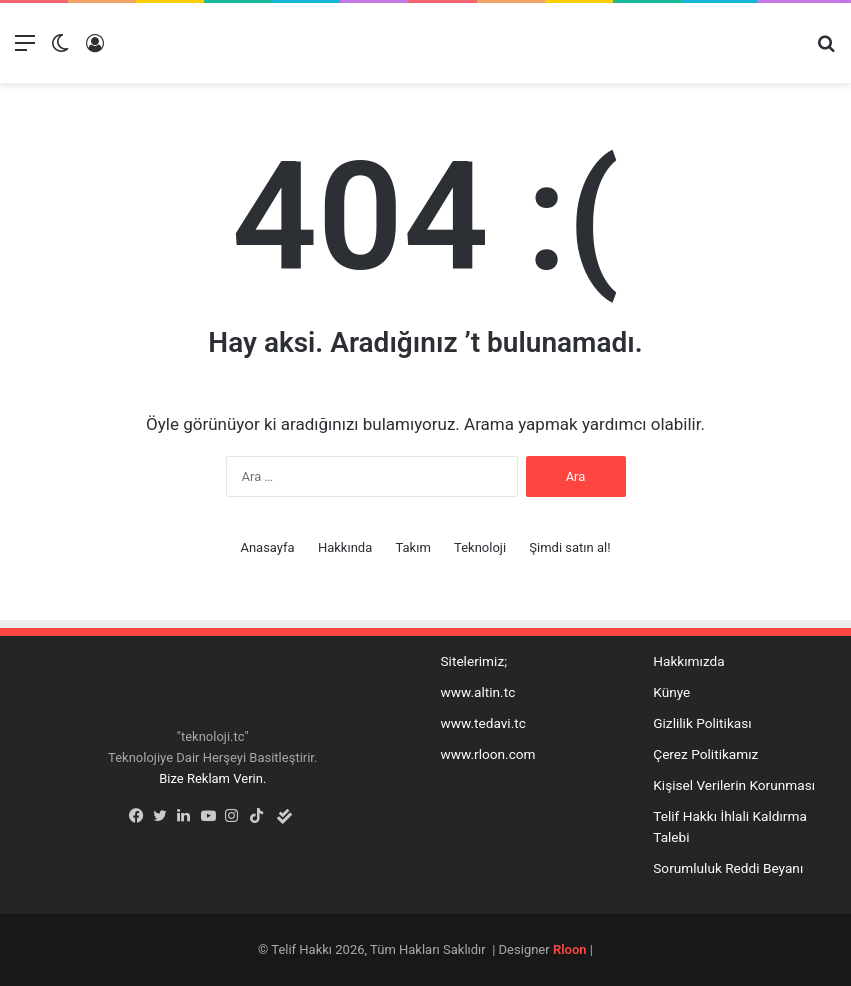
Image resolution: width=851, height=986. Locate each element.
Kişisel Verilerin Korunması (734, 785)
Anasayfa (267, 547)
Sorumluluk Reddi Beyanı (728, 868)
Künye (671, 692)
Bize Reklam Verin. (212, 778)
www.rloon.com (488, 754)
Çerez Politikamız (705, 754)
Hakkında (345, 547)
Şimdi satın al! (569, 547)
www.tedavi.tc (483, 723)
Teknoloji (480, 547)
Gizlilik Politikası (702, 723)
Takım (412, 547)
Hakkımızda (688, 661)
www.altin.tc (478, 692)
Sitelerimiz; (474, 661)
